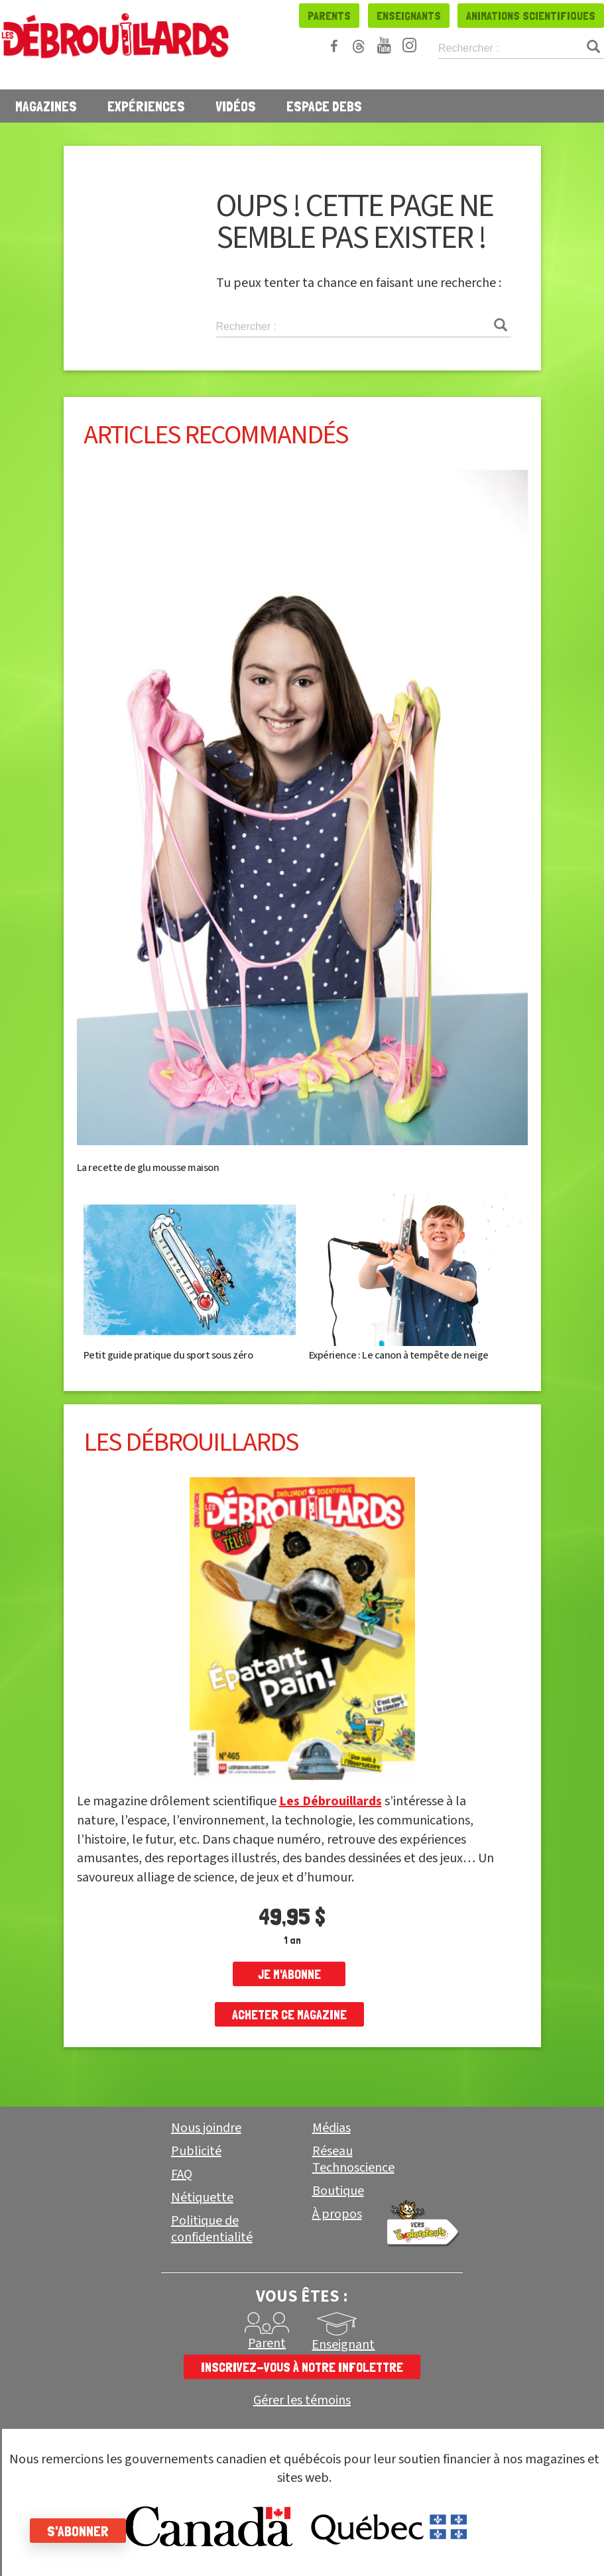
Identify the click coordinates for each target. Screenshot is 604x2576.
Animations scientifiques (530, 16)
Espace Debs (324, 106)
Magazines (46, 106)
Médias (331, 2128)
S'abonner (81, 2531)
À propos (337, 2214)
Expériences (146, 106)
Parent (267, 2343)
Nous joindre (206, 2128)
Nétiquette (202, 2197)
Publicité (196, 2151)
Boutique (338, 2191)
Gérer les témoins (302, 2400)
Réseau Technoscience (353, 2159)
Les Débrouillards (330, 1801)
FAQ (181, 2174)
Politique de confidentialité (212, 2229)
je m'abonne (289, 1974)
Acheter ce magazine (289, 2015)
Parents (329, 16)
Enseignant (343, 2344)
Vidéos (235, 106)
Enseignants (409, 16)
